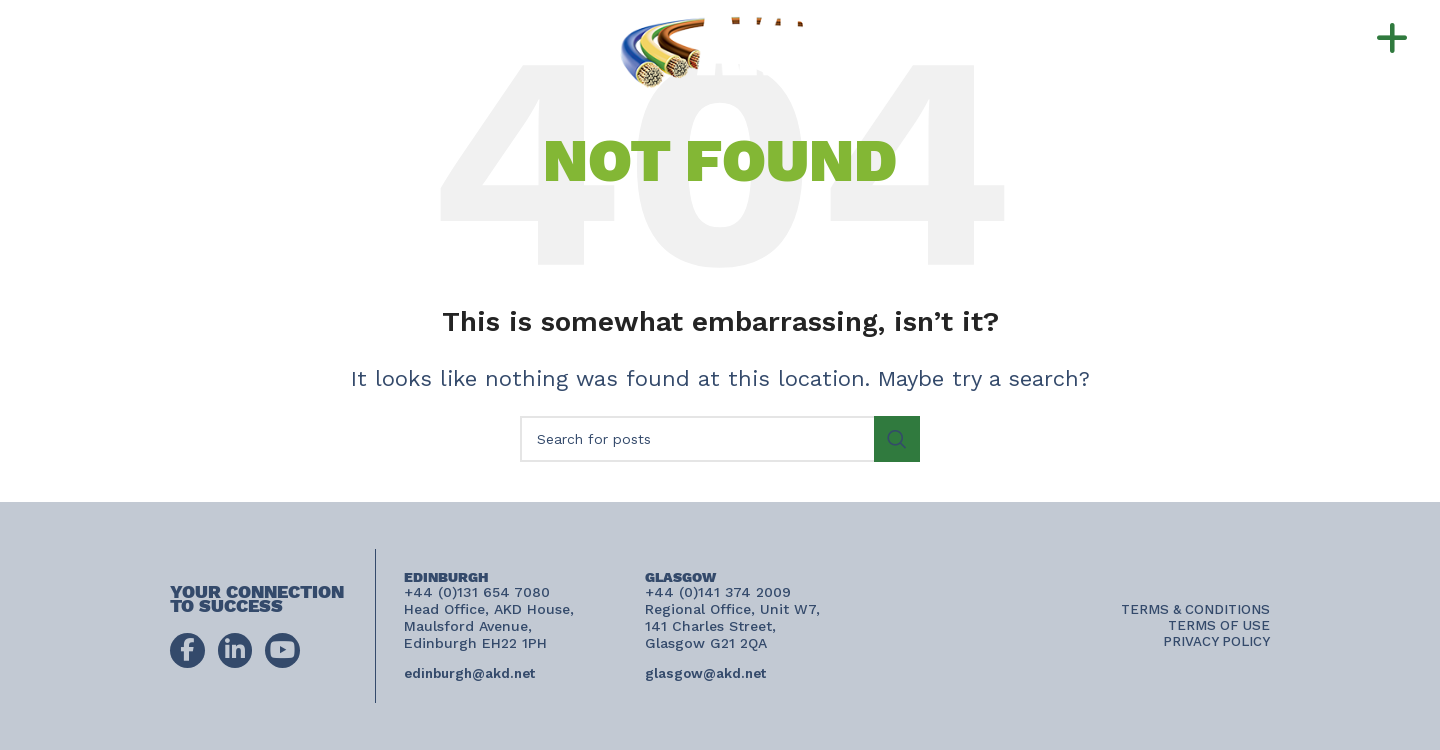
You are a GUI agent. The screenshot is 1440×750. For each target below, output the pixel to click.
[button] (1352, 38)
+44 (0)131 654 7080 (212, 29)
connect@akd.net (123, 68)
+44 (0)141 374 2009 (199, 48)
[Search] (720, 439)
